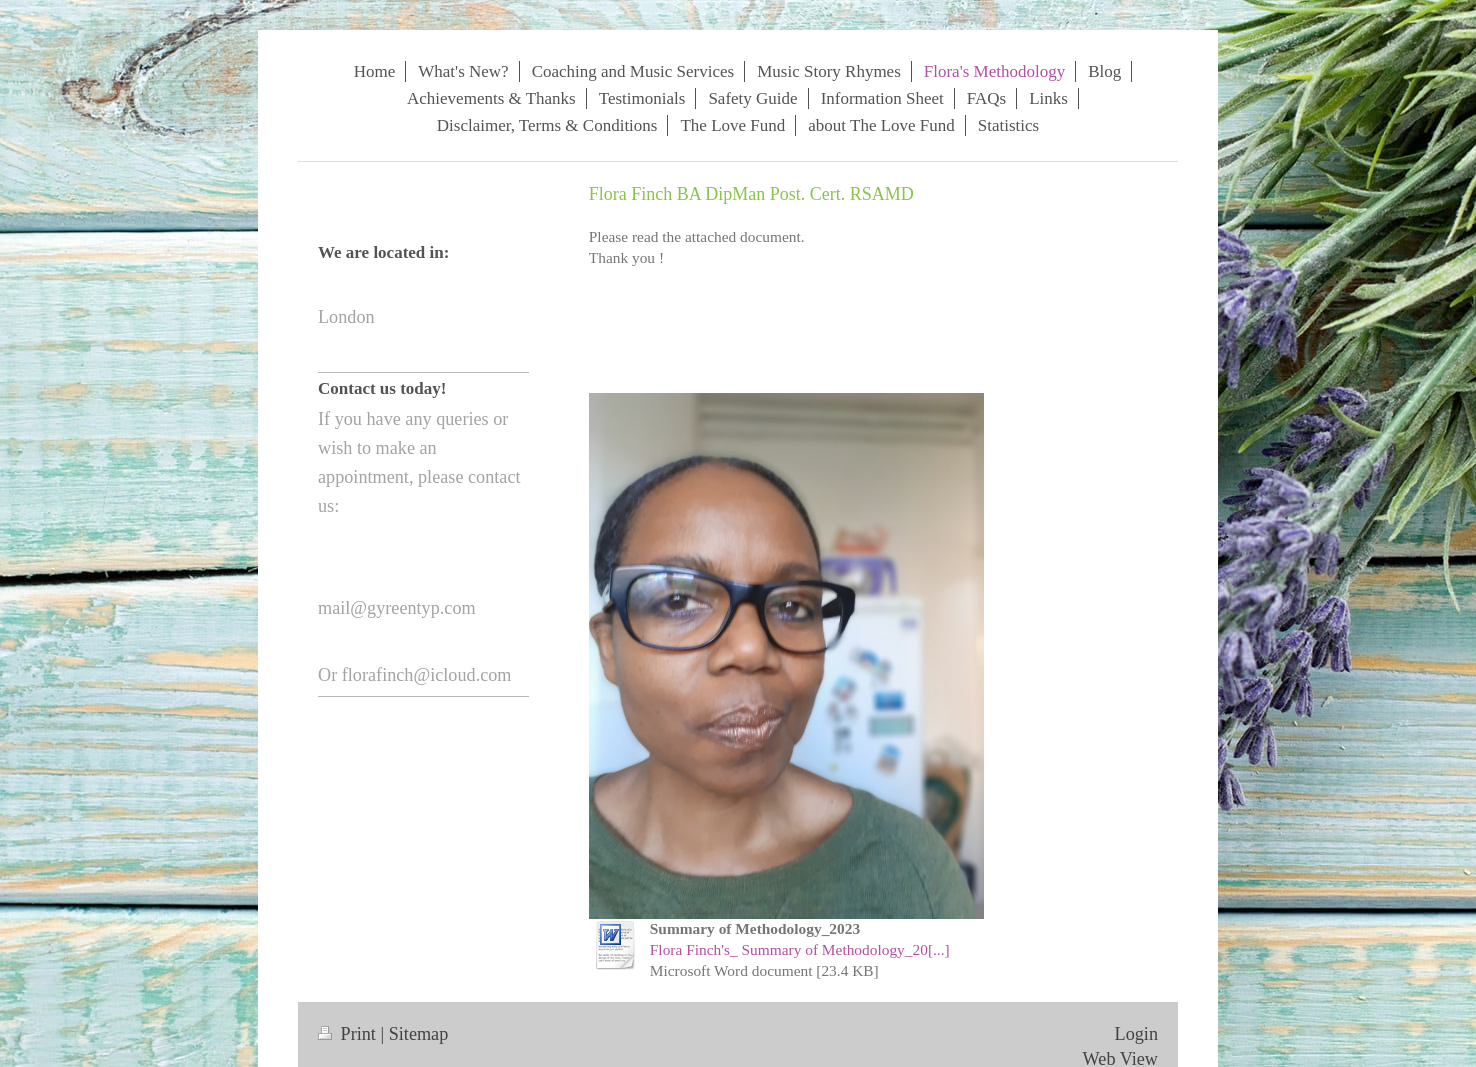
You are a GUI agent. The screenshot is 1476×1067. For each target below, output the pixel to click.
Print (349, 1034)
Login (1136, 1034)
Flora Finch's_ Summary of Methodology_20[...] (800, 949)
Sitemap (419, 1034)
